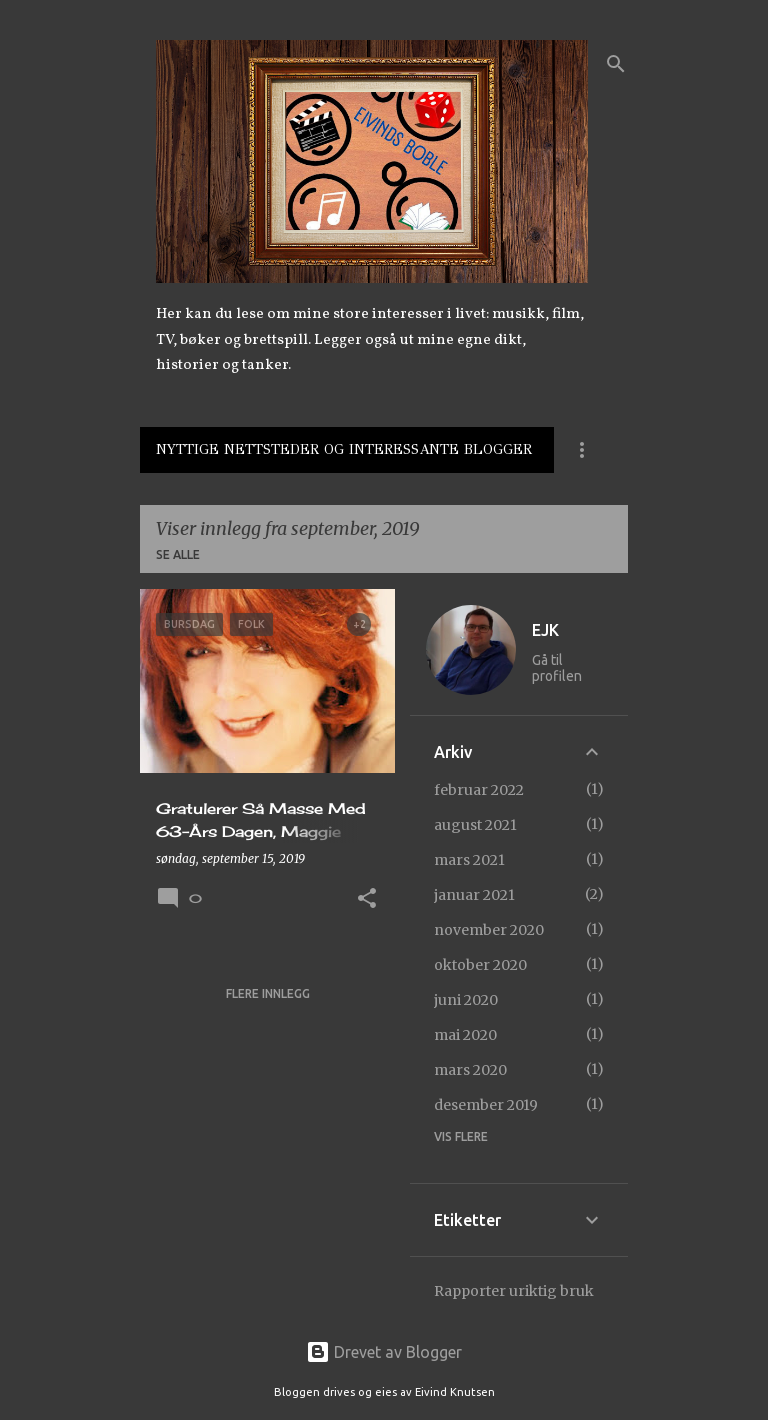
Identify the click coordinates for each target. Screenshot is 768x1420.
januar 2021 (474, 895)
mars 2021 (469, 860)
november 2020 (489, 930)
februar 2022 (479, 790)
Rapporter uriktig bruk (514, 1291)
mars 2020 (470, 1070)
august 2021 (475, 825)
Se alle (178, 554)
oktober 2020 (480, 965)
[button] (367, 899)
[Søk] (616, 64)
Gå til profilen (557, 668)
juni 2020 (466, 1000)
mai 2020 (465, 1035)
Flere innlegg (268, 993)
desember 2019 (486, 1105)
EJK (545, 630)
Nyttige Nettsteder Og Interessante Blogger (344, 449)
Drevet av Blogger (384, 1352)
